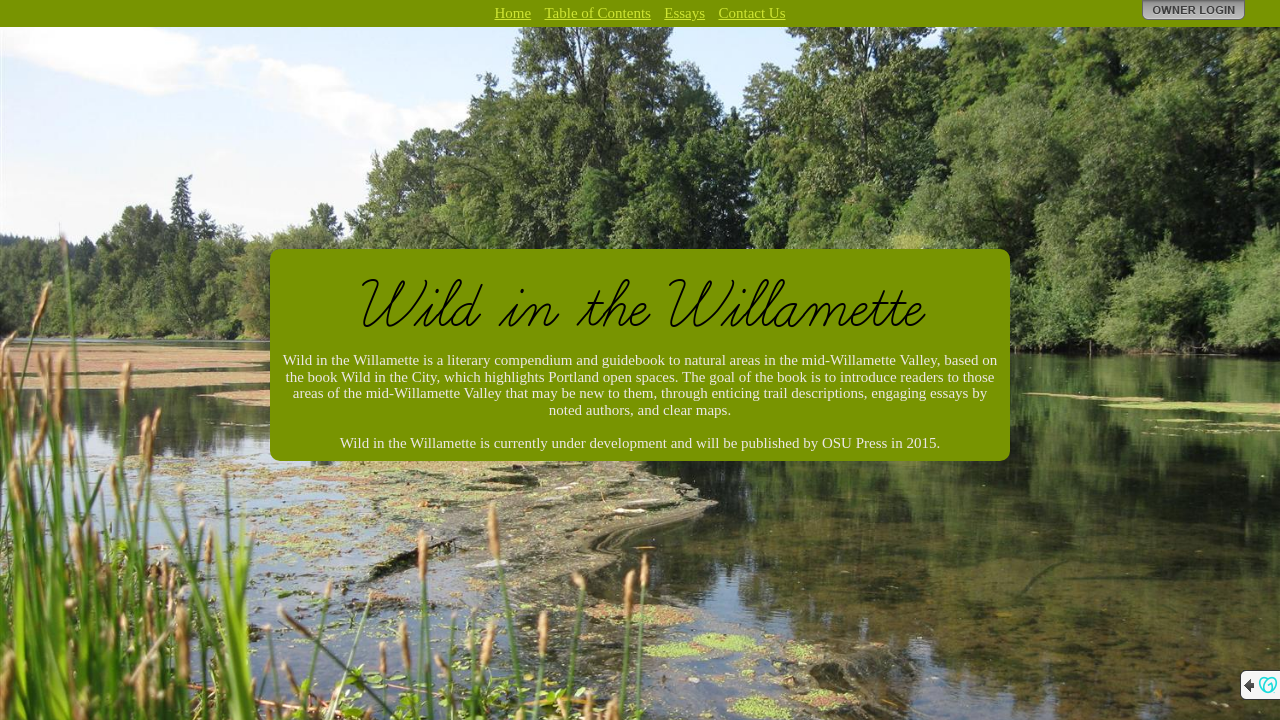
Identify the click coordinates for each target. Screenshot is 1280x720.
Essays (684, 13)
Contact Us (751, 13)
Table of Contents (597, 13)
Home (512, 13)
